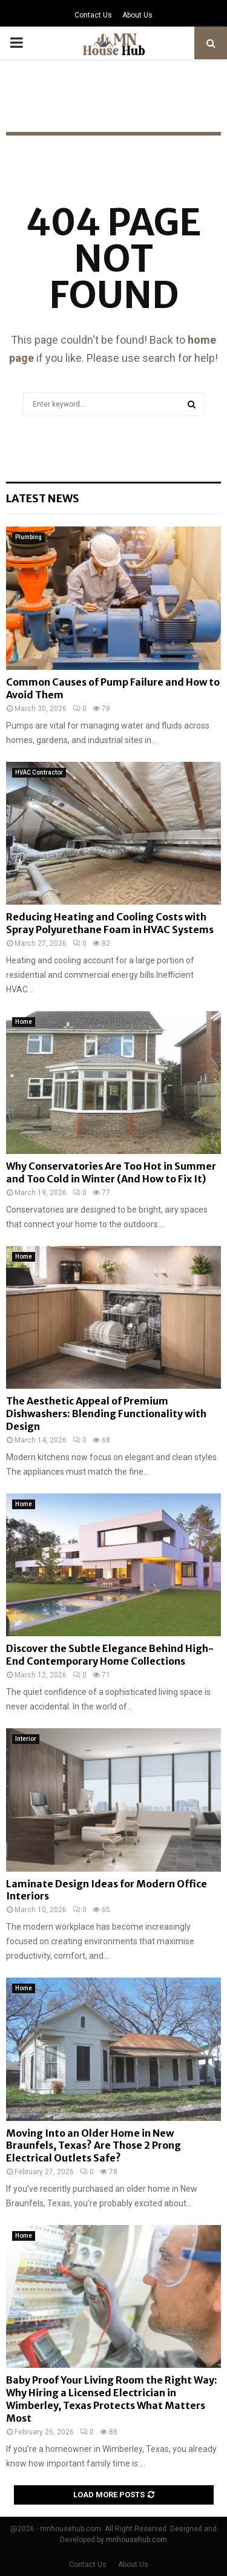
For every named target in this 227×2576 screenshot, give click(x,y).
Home (23, 1021)
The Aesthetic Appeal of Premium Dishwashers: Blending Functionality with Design (106, 1413)
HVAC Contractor (39, 772)
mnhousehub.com (136, 2539)
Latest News (42, 498)
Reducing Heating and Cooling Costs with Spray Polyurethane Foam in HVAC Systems (110, 923)
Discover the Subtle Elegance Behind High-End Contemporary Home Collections (110, 1654)
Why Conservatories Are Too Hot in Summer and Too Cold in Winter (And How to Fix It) (111, 1172)
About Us (137, 15)
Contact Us (93, 15)
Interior (25, 1738)
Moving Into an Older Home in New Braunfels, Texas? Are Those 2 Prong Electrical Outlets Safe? (93, 2146)
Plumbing (28, 537)
